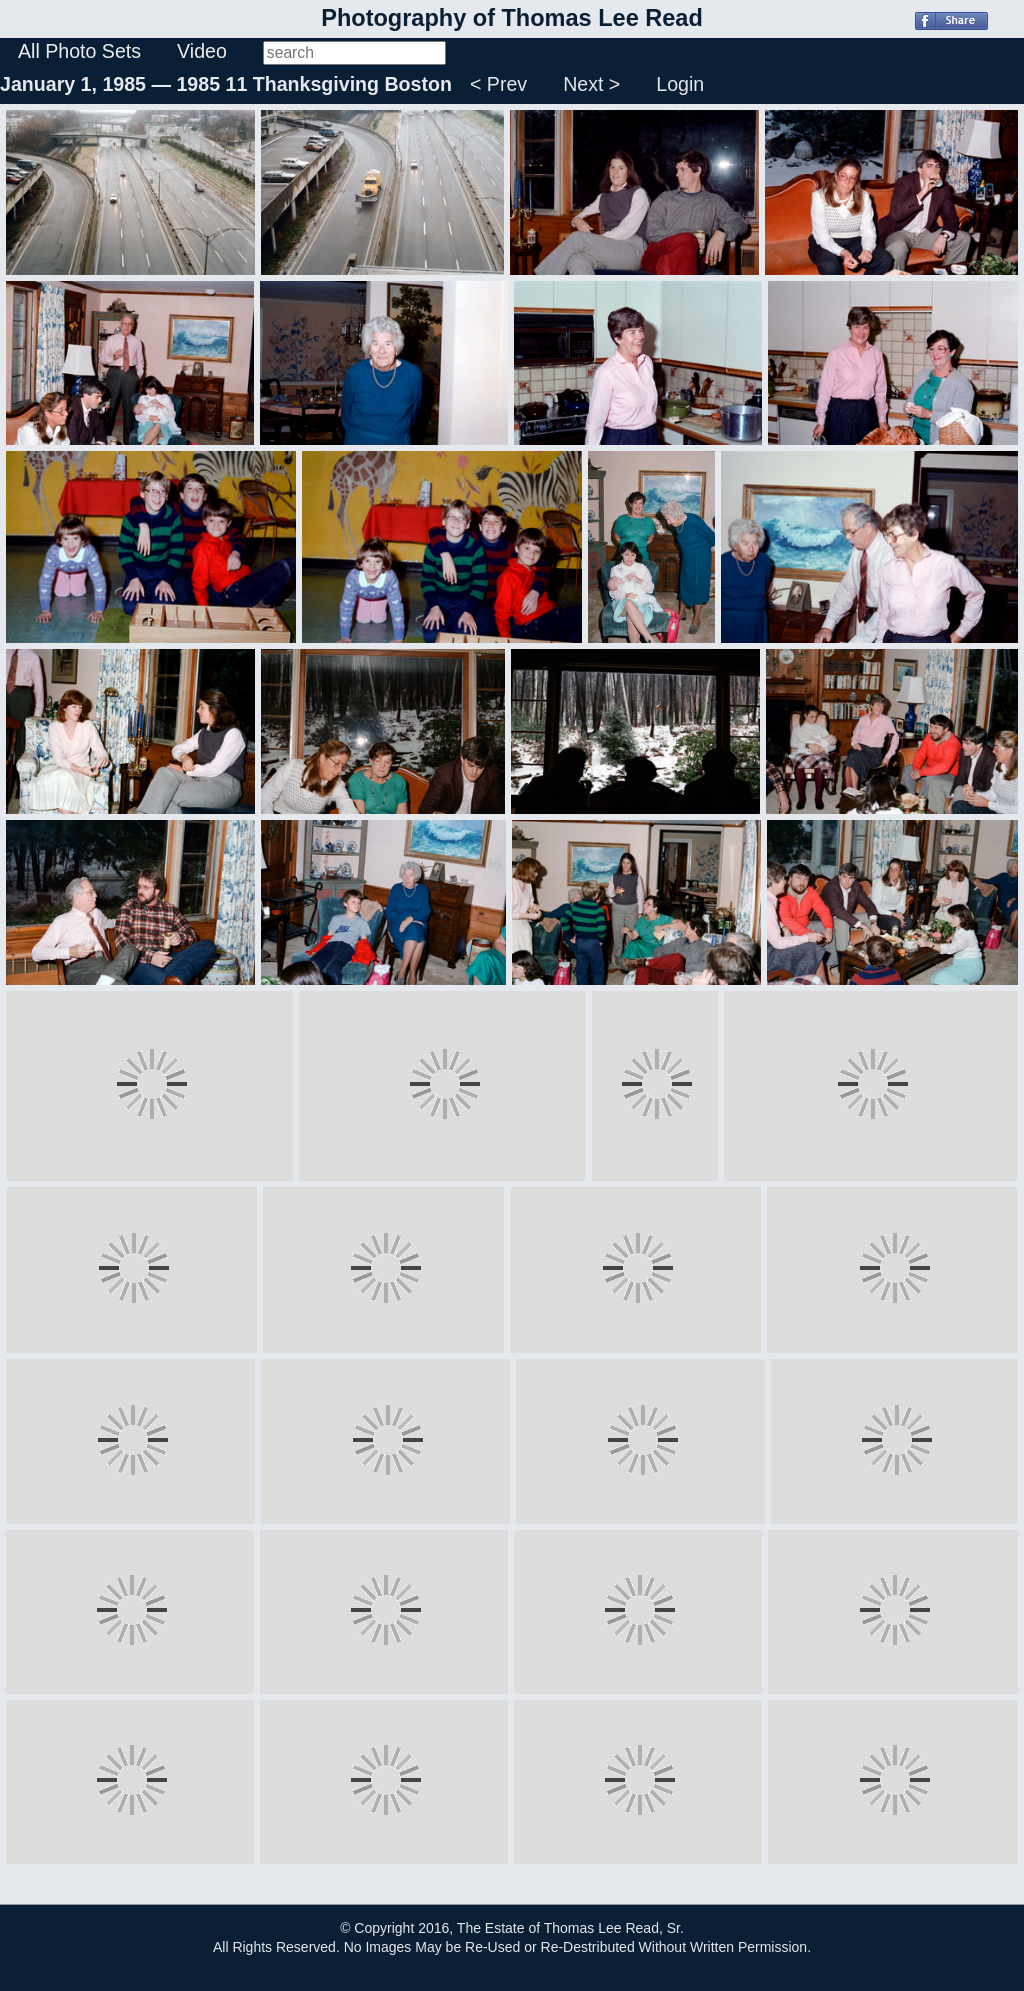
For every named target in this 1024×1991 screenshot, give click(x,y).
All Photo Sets (79, 51)
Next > (591, 84)
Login (680, 84)
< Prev (498, 84)
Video (202, 51)
